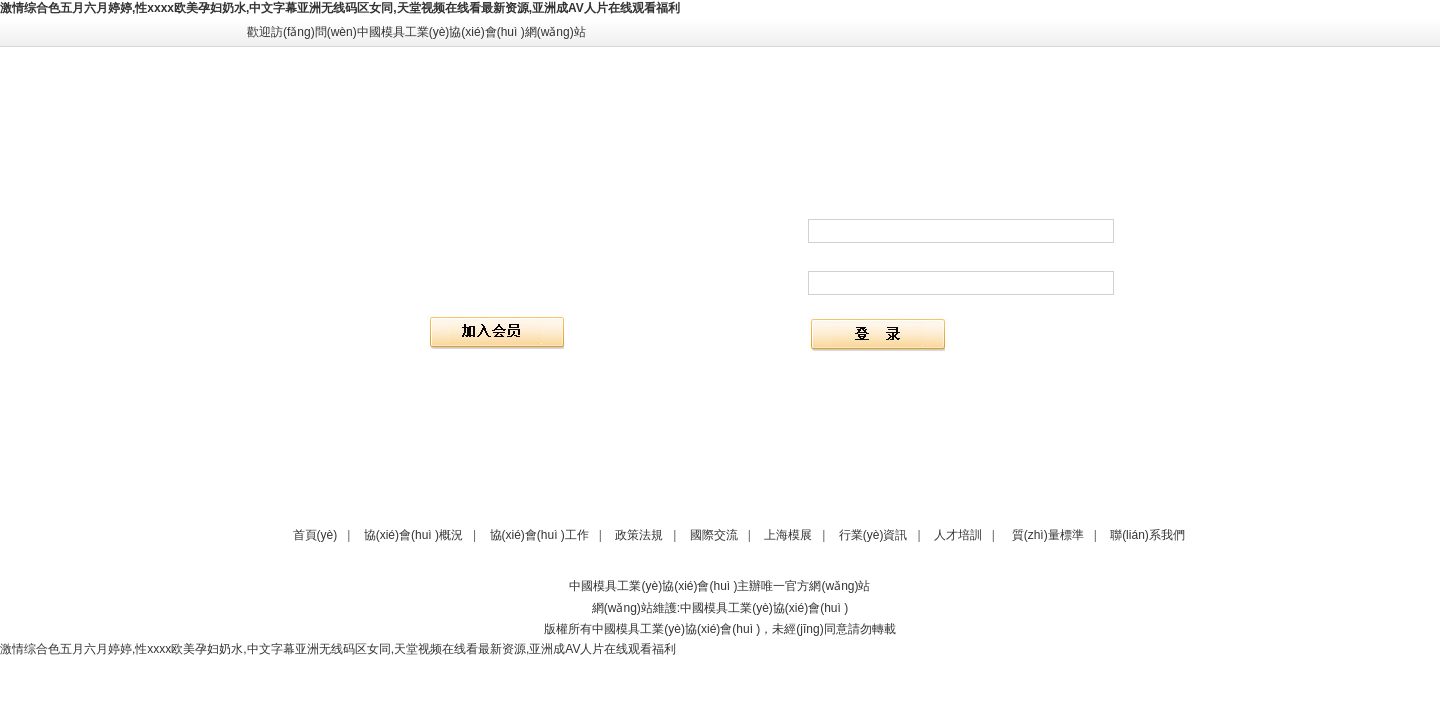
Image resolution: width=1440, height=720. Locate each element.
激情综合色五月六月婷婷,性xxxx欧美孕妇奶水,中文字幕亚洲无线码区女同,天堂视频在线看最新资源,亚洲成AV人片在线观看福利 (340, 8)
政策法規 (639, 535)
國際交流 (714, 535)
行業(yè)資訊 (873, 535)
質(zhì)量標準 (1048, 535)
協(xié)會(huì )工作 (539, 535)
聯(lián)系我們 (1147, 535)
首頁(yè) (315, 535)
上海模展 (788, 535)
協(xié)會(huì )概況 (413, 535)
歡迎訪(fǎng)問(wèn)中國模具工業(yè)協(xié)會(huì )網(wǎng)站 (416, 32)
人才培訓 (958, 535)
